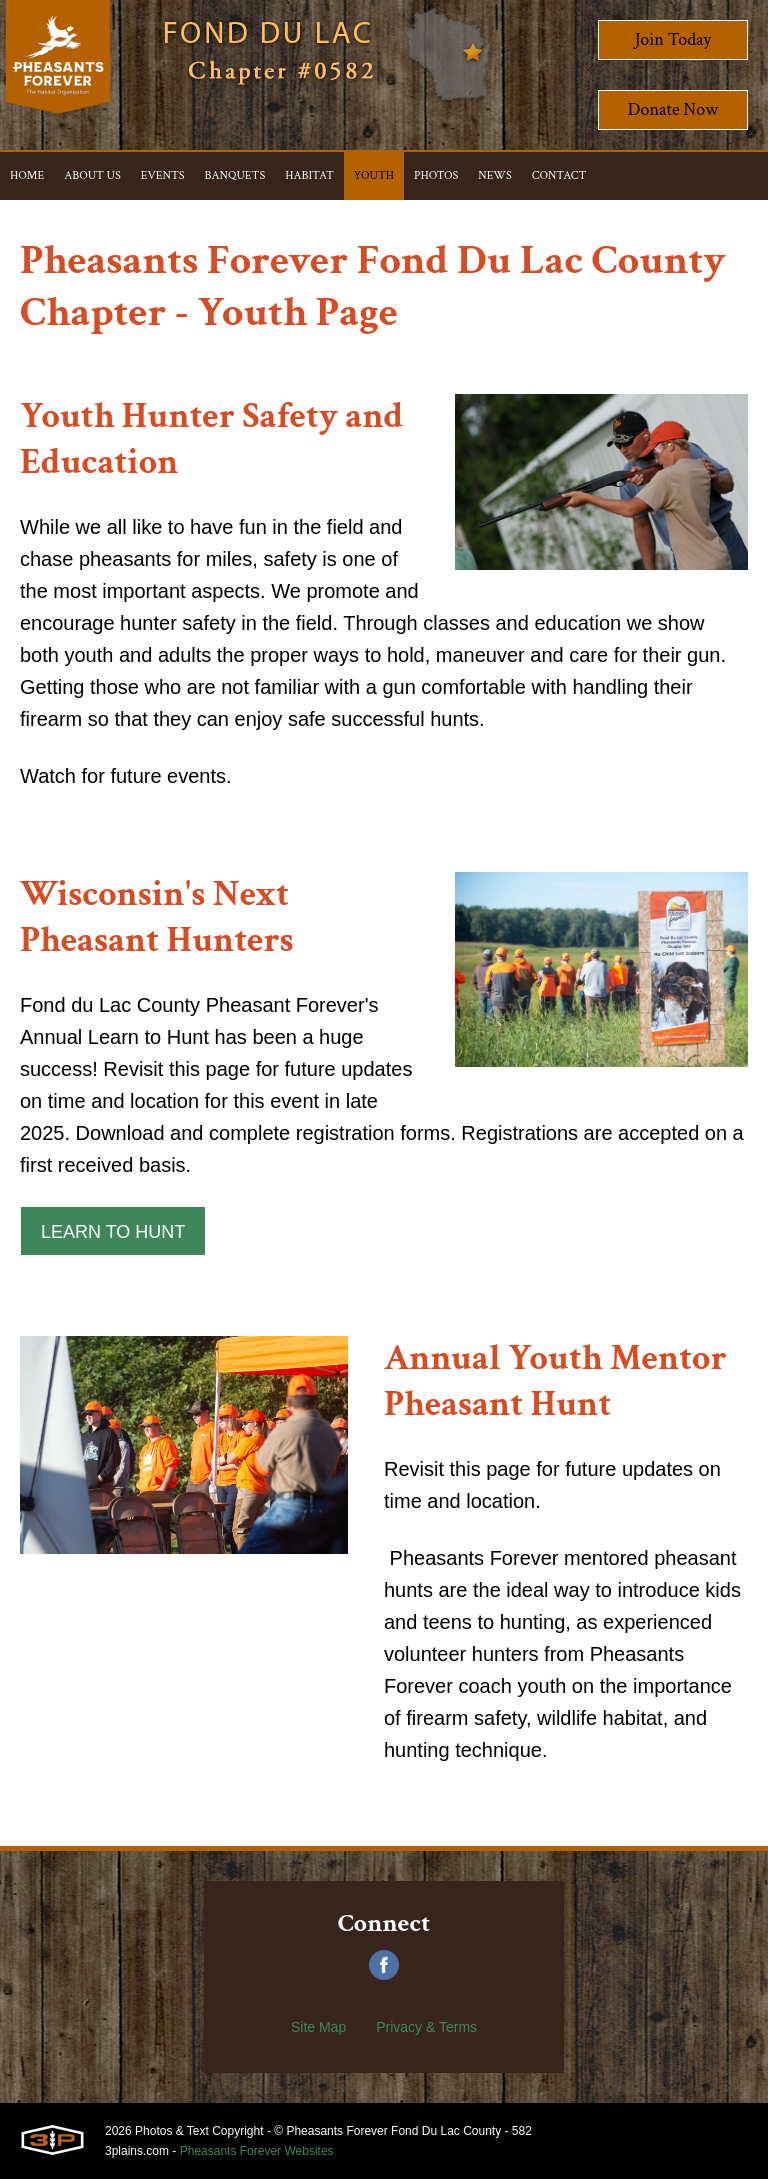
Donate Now (673, 109)
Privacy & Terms (426, 2027)
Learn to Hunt (113, 1232)
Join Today (673, 39)
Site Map (318, 2027)
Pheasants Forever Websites (257, 2151)
